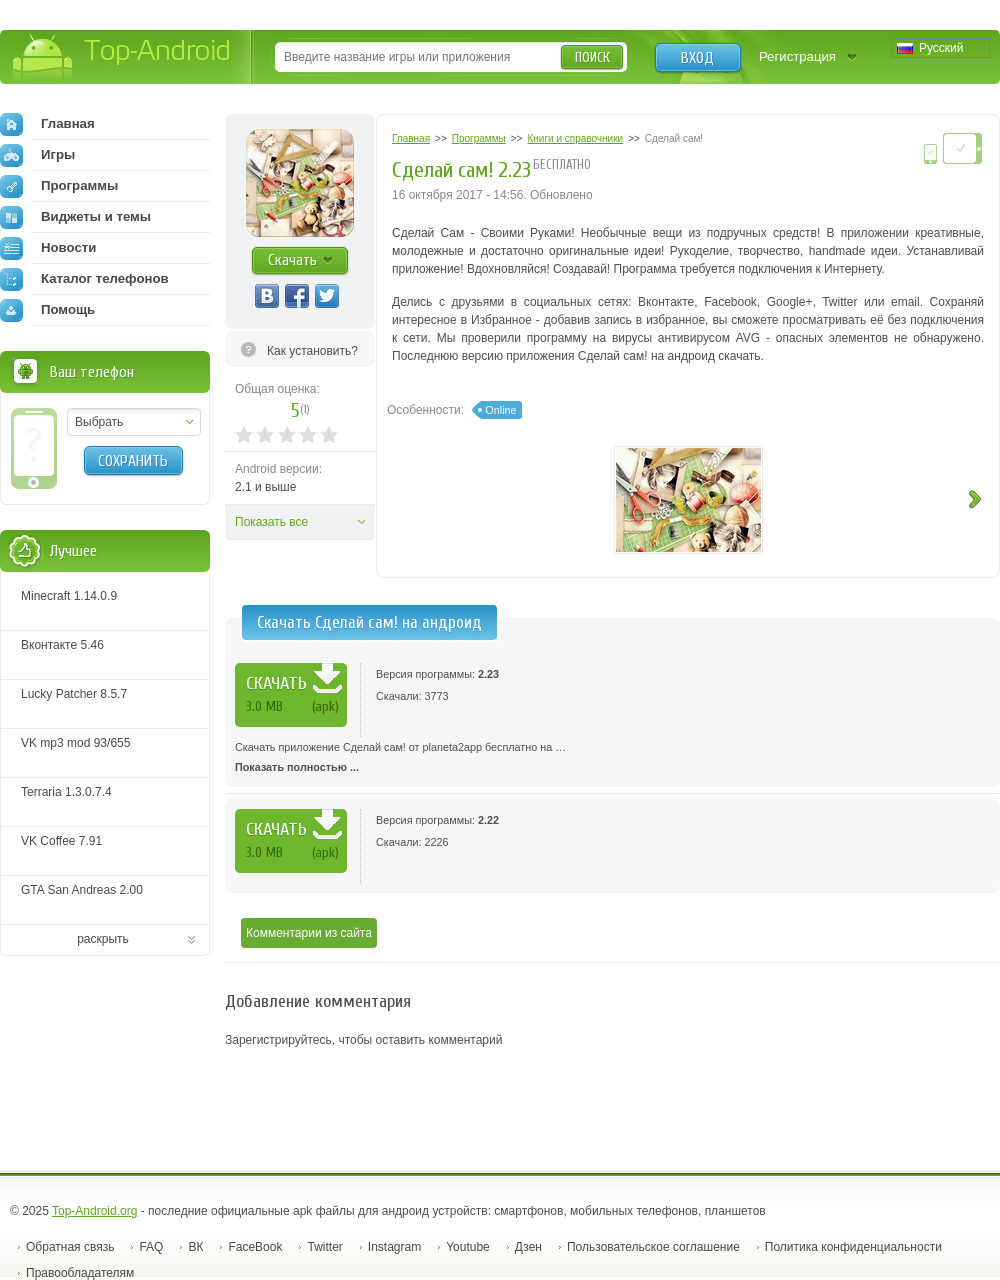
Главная (47, 124)
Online (500, 410)
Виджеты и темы (75, 217)
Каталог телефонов (84, 279)
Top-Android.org (94, 1211)
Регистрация (797, 56)
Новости (48, 248)
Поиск (592, 57)
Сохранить (133, 461)
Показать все (271, 522)
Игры (37, 155)
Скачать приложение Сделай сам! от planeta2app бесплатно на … (612, 759)
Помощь (47, 310)
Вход (697, 58)
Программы (59, 186)
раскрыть (103, 939)
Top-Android (122, 58)
